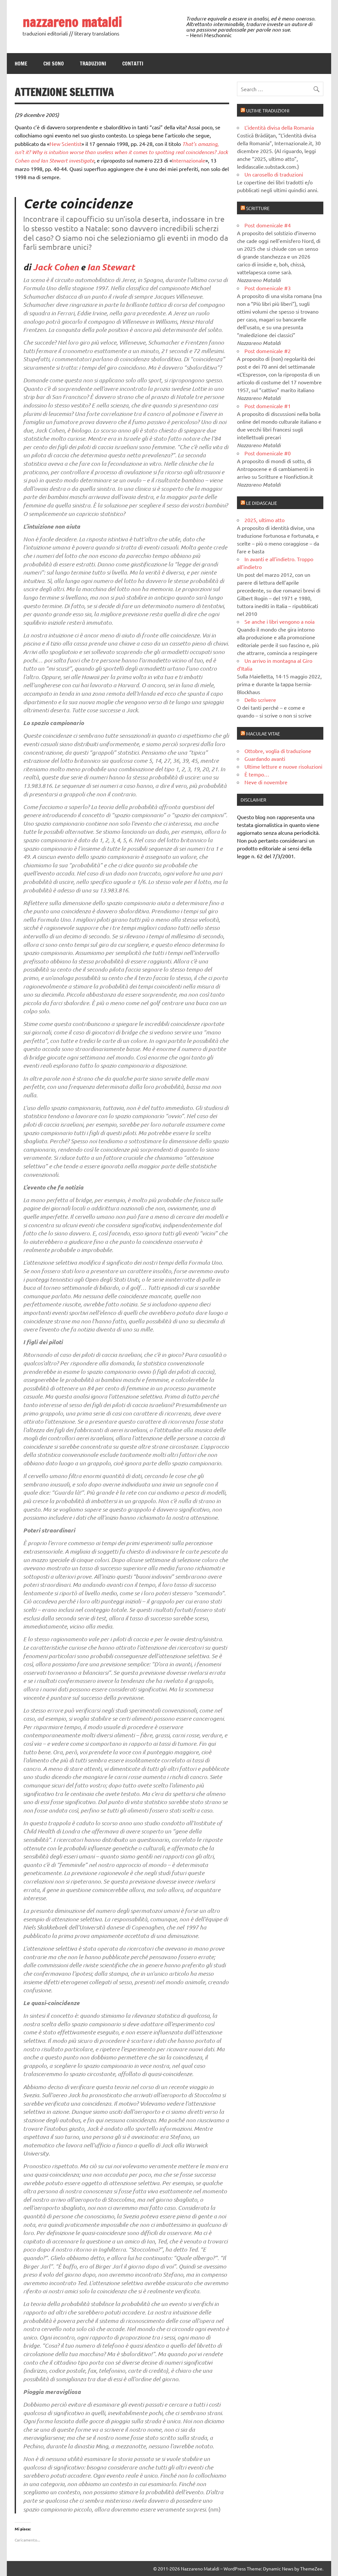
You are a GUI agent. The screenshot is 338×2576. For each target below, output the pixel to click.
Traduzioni (93, 63)
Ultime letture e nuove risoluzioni (283, 766)
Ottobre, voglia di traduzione (277, 750)
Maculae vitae (263, 733)
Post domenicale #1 (267, 406)
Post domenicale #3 (267, 288)
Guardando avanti (264, 758)
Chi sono (53, 63)
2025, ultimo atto (264, 520)
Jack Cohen (56, 266)
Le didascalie (261, 503)
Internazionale (188, 160)
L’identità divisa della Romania (279, 127)
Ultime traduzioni (267, 110)
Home (21, 63)
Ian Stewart (111, 266)
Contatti (132, 63)
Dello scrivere (260, 699)
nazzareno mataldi (72, 22)
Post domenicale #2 (267, 351)
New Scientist (65, 143)
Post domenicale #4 (267, 225)
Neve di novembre (265, 782)
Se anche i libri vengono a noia (279, 621)
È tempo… (256, 774)
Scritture (258, 208)
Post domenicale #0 (267, 453)
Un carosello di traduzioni (273, 174)
